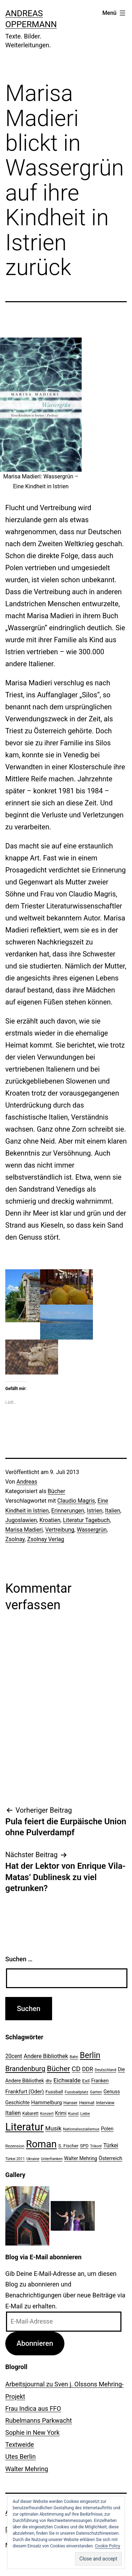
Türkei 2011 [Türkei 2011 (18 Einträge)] (15, 2159)
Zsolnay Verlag (45, 1539)
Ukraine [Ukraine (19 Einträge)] (32, 2159)
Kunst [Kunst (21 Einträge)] (73, 2113)
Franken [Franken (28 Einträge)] (100, 2080)
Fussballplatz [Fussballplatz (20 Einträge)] (76, 2091)
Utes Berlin (20, 2456)
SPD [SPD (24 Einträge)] (84, 2145)
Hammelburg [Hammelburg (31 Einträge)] (46, 2102)
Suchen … (18, 1959)
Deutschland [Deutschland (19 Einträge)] (105, 2070)
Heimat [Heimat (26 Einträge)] (87, 2102)
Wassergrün (92, 1529)
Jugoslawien (21, 1520)
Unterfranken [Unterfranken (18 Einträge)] (51, 2159)
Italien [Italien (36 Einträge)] (13, 2113)
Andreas (27, 1481)
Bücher (56, 1491)
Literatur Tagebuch (86, 1520)
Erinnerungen (67, 1510)
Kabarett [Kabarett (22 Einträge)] (30, 2113)
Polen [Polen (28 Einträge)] (107, 2128)
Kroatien (50, 1520)
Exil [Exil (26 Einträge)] (86, 2080)
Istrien (94, 1510)
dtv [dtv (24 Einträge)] (48, 2080)
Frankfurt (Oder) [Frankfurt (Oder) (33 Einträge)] (24, 2091)
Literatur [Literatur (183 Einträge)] (24, 2127)
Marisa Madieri (24, 1529)
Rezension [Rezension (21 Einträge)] (14, 2145)
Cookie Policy (107, 2546)
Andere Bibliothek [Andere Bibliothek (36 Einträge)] (46, 2056)
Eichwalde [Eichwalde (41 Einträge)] (67, 2080)
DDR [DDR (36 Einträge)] (87, 2069)
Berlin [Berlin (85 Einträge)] (90, 2055)
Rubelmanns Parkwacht (38, 2420)
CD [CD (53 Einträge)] (76, 2069)
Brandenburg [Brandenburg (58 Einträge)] (25, 2068)
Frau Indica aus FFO (33, 2408)
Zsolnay (15, 1539)
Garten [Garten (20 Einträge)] (96, 2091)
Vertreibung (59, 1529)
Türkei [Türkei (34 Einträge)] (110, 2145)
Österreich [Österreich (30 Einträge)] (110, 2158)
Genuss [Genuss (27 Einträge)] (111, 2091)
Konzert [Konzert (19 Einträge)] (47, 2113)
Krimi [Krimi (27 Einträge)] (61, 2113)
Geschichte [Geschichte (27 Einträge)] (17, 2102)
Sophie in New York (32, 2432)
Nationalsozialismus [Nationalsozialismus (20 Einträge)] (81, 2129)
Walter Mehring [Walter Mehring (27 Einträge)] (80, 2158)
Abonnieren (35, 2343)
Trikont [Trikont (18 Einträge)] (96, 2146)
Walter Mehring (26, 2469)
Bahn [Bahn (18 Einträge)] (74, 2057)
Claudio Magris (76, 1500)
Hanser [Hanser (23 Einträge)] (70, 2102)
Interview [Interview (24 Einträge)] (105, 2102)
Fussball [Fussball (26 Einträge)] (54, 2091)
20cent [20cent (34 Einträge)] (13, 2056)
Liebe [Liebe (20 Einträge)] (85, 2113)
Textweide (19, 2444)
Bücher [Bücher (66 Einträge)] (58, 2068)
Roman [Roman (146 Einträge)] (41, 2144)
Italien (112, 1510)
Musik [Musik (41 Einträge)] (53, 2128)
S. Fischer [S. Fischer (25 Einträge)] (68, 2145)
